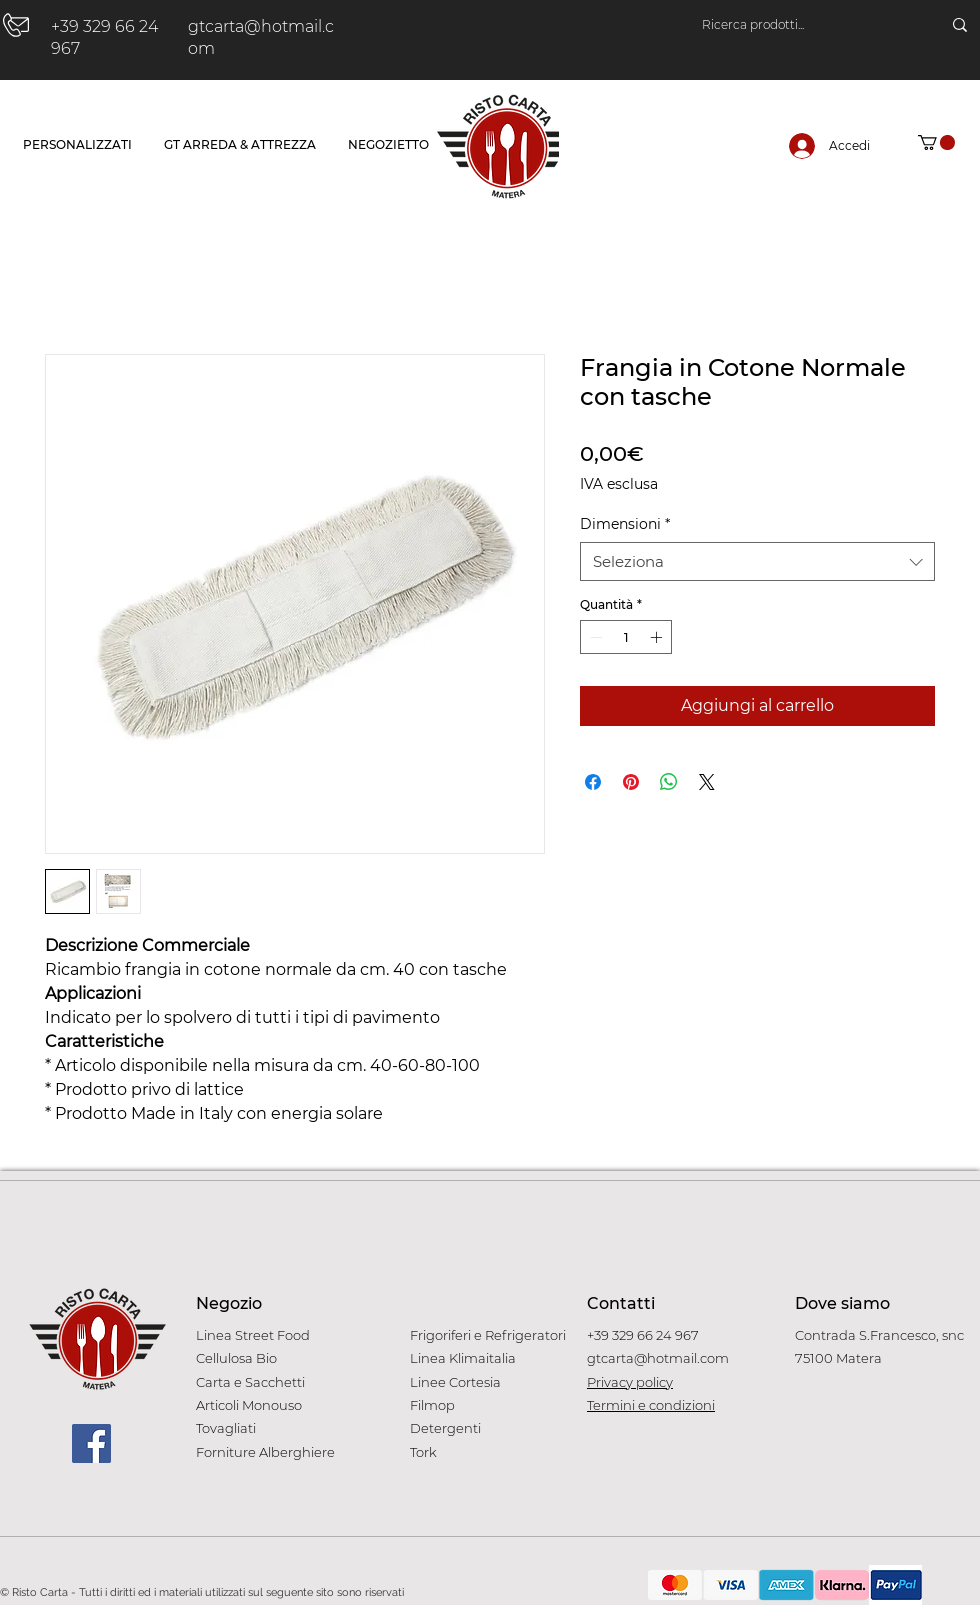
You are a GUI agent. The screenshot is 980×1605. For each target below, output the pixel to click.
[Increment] (658, 637)
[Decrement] (594, 637)
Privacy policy (630, 1382)
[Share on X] (707, 782)
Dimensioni (625, 524)
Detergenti (445, 1428)
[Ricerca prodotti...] (801, 25)
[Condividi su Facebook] (593, 782)
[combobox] (757, 561)
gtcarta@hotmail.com (658, 1358)
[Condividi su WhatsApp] (669, 782)
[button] (936, 142)
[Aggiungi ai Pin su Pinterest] (631, 782)
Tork (423, 1452)
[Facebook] (91, 1443)
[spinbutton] (626, 637)
